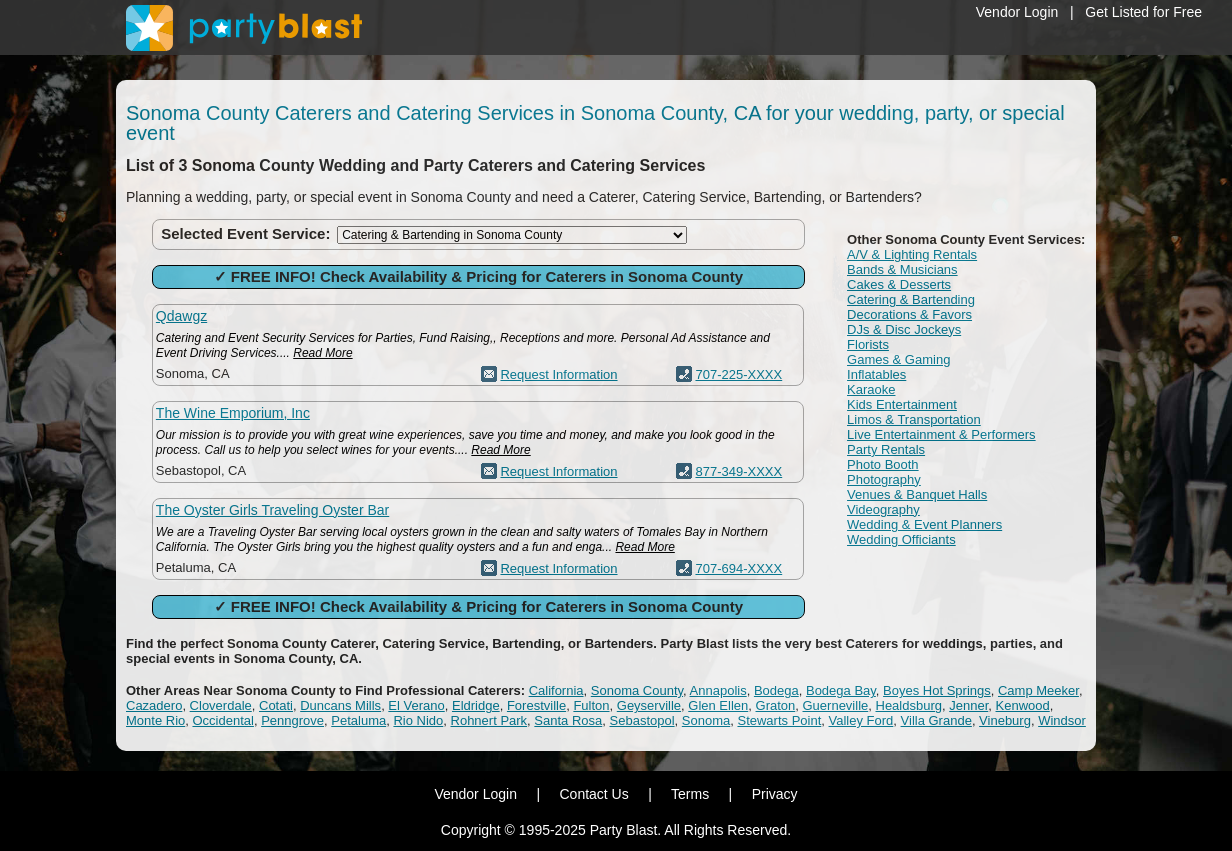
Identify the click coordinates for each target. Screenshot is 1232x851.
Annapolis (718, 690)
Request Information (558, 374)
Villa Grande (936, 720)
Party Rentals (886, 449)
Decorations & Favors (909, 314)
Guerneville (836, 705)
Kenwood (1023, 705)
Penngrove (292, 720)
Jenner (968, 705)
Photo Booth (883, 464)
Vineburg (1005, 720)
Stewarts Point (779, 720)
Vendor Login (1017, 12)
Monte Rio (155, 720)
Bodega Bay (841, 690)
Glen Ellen (718, 705)
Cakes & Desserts (899, 284)
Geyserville (649, 705)
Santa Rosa (568, 720)
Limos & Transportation (914, 419)
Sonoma (706, 720)
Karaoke (871, 389)
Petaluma (358, 720)
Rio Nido (418, 720)
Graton (776, 705)
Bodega (776, 690)
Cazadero (154, 705)
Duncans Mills (340, 705)
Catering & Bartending (911, 299)
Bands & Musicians (902, 269)
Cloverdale (221, 705)
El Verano (416, 705)
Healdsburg (909, 705)
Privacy (775, 794)
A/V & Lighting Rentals (912, 254)
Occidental (222, 720)
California (556, 690)
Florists (868, 344)
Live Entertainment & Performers (941, 434)
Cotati (276, 705)
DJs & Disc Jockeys (904, 329)
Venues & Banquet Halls (917, 494)
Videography (883, 509)
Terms (690, 794)
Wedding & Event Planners (924, 524)
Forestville (536, 705)
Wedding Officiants (901, 539)
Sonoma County (637, 690)
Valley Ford (861, 720)
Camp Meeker (1038, 690)
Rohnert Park (489, 720)
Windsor (1062, 720)
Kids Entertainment (902, 404)
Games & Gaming (898, 359)
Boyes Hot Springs (937, 690)
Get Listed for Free (1143, 12)
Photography (884, 479)
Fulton (591, 705)
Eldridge (476, 705)
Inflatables (876, 374)
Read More (322, 353)
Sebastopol (642, 720)
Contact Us (593, 794)
